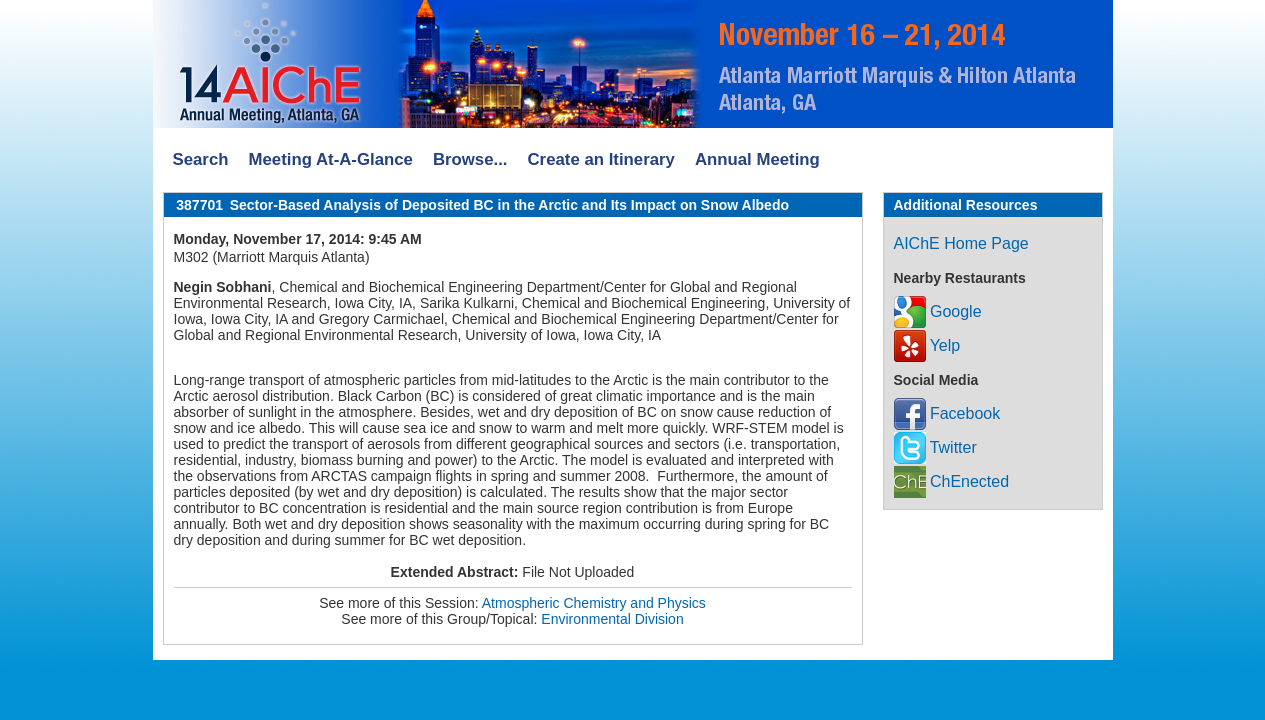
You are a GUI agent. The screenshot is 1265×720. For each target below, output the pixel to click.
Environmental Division (612, 619)
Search (201, 159)
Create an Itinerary (601, 159)
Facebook (947, 413)
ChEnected (952, 481)
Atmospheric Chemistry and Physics (594, 603)
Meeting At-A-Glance (330, 159)
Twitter (935, 447)
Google (938, 311)
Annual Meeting (757, 159)
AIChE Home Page (961, 243)
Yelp (927, 345)
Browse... (470, 159)
